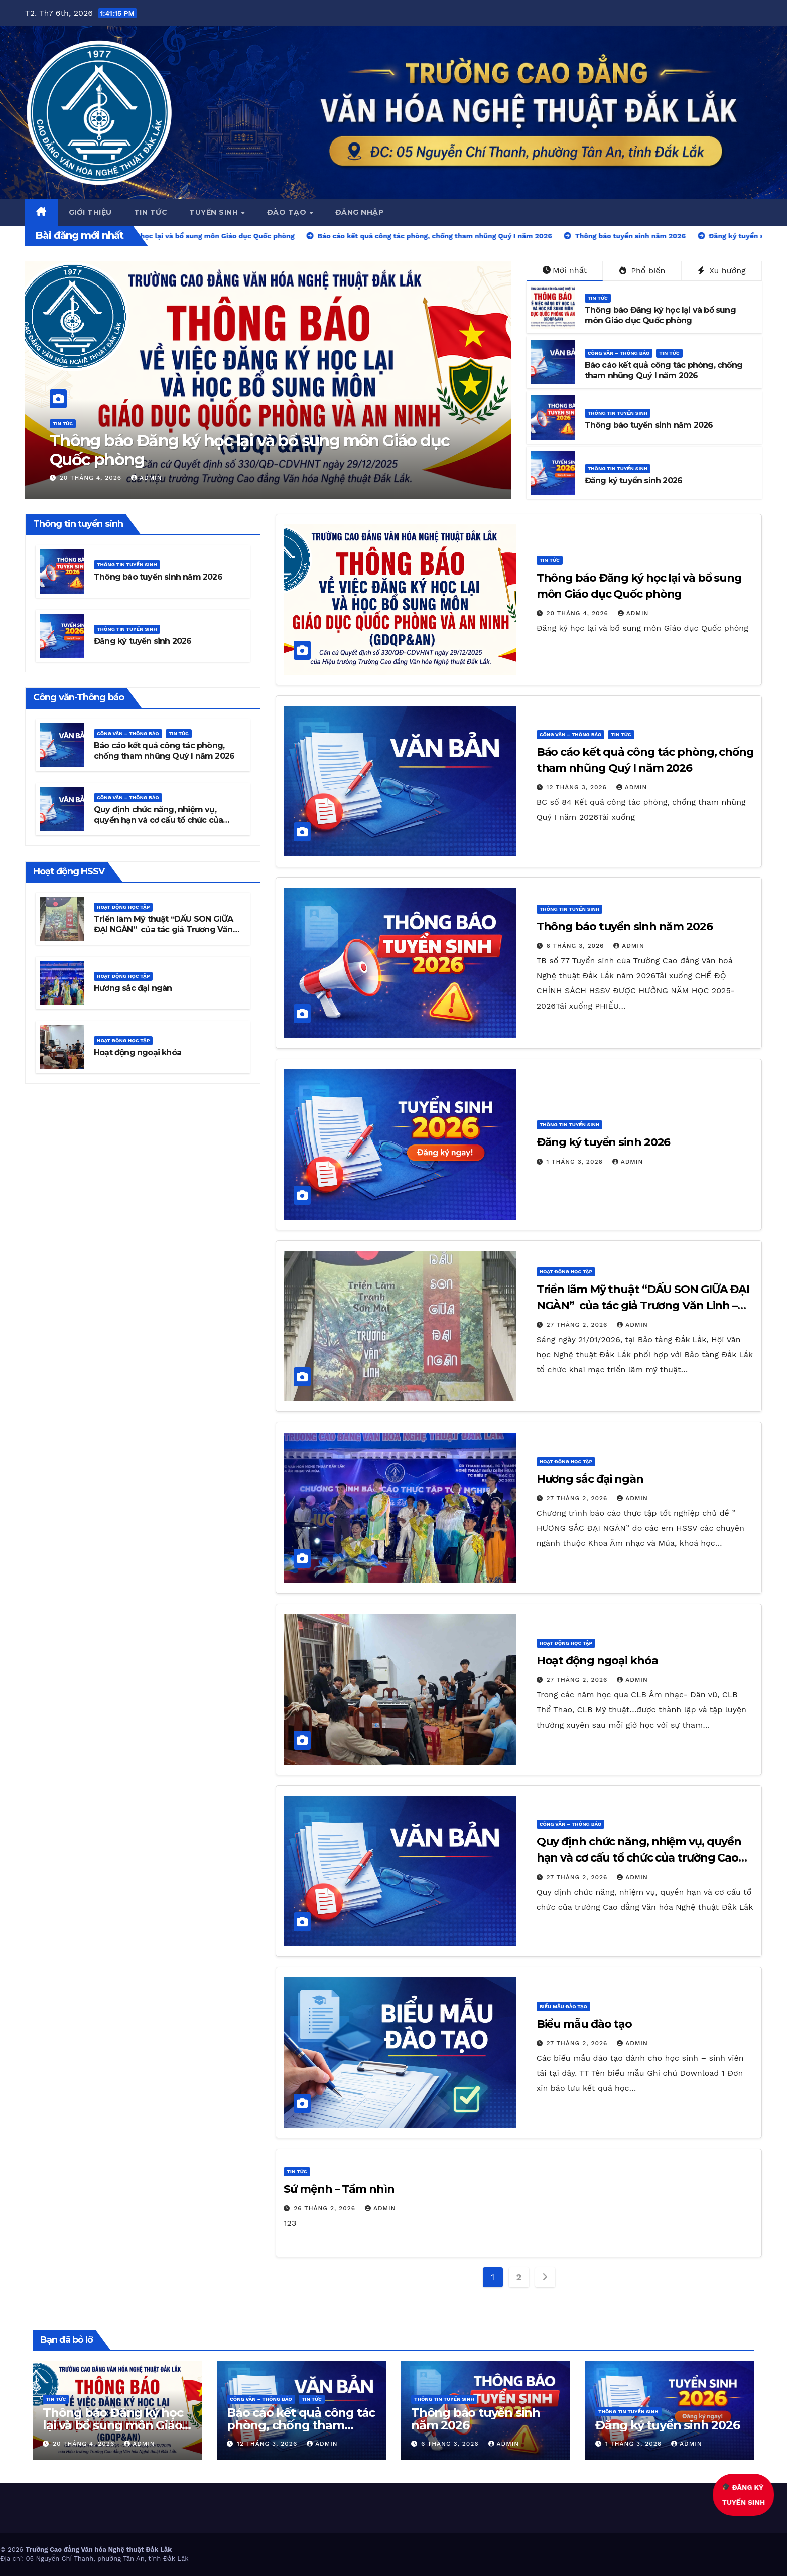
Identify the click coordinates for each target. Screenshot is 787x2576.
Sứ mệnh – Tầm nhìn (339, 2189)
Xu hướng (722, 270)
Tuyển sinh (214, 212)
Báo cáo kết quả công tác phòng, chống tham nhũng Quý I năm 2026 (663, 370)
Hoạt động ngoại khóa (137, 1052)
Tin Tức (63, 423)
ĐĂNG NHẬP (359, 212)
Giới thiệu (90, 212)
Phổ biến (642, 270)
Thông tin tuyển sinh (618, 413)
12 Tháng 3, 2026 (578, 787)
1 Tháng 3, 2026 (576, 1161)
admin (146, 477)
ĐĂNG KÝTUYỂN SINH (743, 2494)
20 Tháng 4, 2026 (92, 477)
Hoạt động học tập (123, 907)
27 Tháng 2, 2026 (578, 1324)
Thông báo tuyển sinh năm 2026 (649, 425)
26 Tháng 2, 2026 (326, 2208)
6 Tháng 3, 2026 (577, 945)
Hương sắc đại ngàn (133, 988)
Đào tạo (288, 212)
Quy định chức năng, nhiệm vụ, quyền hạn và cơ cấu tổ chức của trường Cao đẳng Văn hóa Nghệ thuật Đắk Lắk (167, 825)
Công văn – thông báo (619, 353)
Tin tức (151, 212)
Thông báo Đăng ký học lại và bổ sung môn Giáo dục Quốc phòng (250, 450)
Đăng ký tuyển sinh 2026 (634, 480)
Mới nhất (565, 270)
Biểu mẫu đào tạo (563, 2006)
